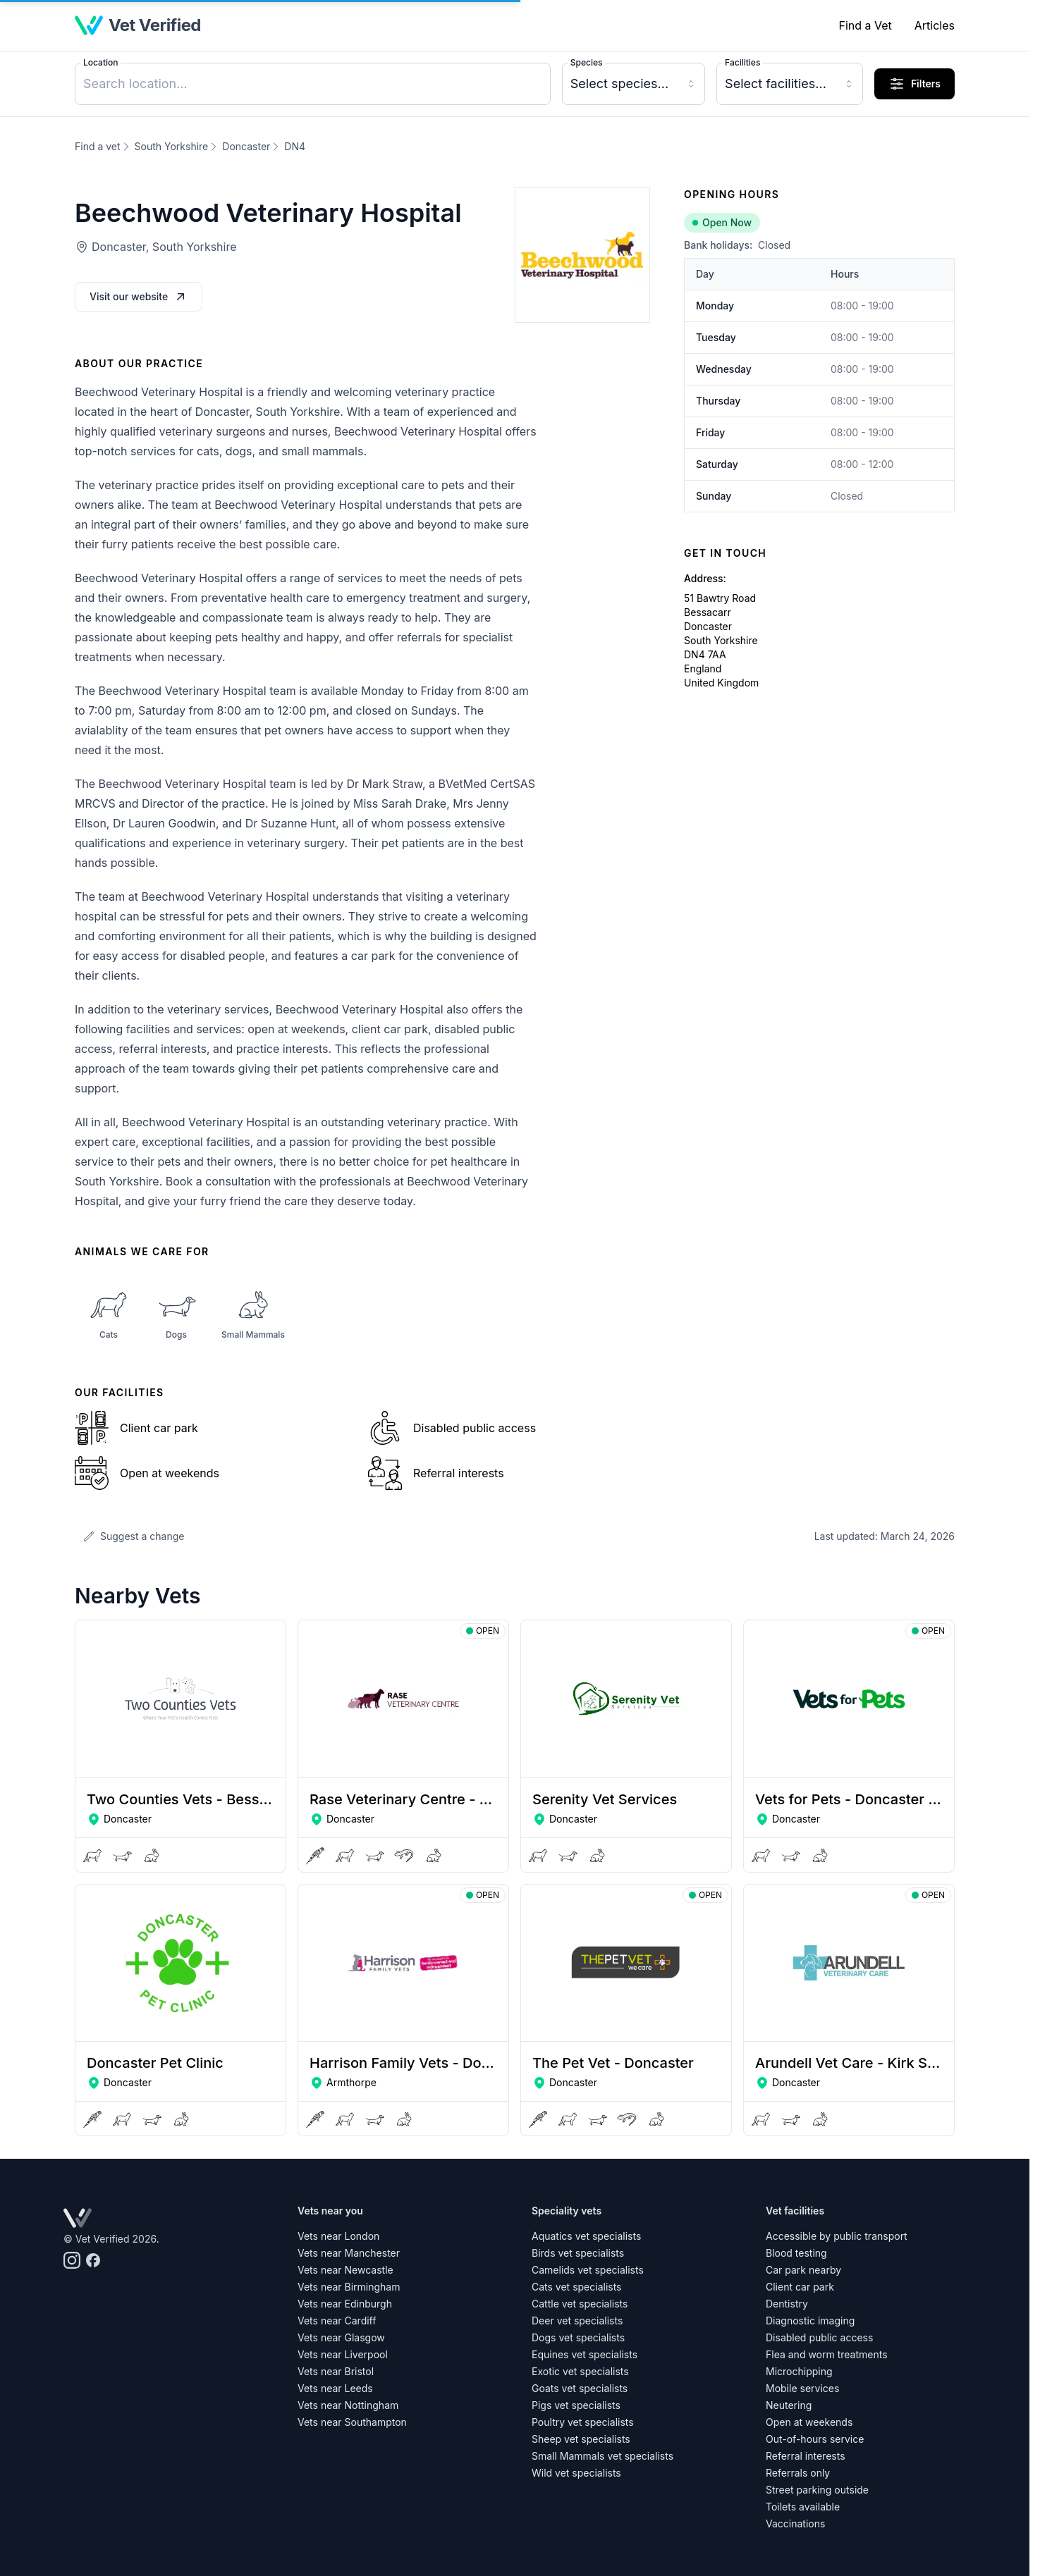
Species (586, 62)
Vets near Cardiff (337, 2321)
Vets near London (338, 2236)
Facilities (742, 62)
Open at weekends (809, 2422)
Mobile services (802, 2388)
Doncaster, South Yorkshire (164, 247)
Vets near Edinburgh (345, 2304)
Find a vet (98, 146)
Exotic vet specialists (580, 2371)
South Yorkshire (172, 146)
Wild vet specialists (576, 2473)
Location (100, 62)
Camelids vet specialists (588, 2270)
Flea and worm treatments (827, 2354)
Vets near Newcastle (345, 2270)
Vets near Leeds (335, 2388)
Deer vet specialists (577, 2321)
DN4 (294, 146)
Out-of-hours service (815, 2439)
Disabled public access (819, 2337)
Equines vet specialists (584, 2354)
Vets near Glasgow (341, 2337)
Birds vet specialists (578, 2253)
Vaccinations (795, 2523)
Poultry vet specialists (583, 2422)
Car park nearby (803, 2270)
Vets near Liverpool (343, 2354)
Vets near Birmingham (349, 2287)
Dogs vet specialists (578, 2337)
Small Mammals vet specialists (602, 2456)
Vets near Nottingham (348, 2405)
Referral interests (805, 2456)
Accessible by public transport (836, 2236)
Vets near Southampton (352, 2422)
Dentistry (787, 2304)
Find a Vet (864, 25)
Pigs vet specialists (576, 2405)
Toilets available (803, 2507)
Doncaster (246, 146)
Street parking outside (817, 2490)
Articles (934, 25)
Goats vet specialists (580, 2388)
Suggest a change (133, 1536)
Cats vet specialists (577, 2287)
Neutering (789, 2405)
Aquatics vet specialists (586, 2236)
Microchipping (799, 2371)
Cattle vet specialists (580, 2304)
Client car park (800, 2287)
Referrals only (798, 2473)
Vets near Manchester (349, 2253)
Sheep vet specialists (581, 2439)
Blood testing (796, 2253)
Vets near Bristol (336, 2371)
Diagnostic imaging (810, 2321)
